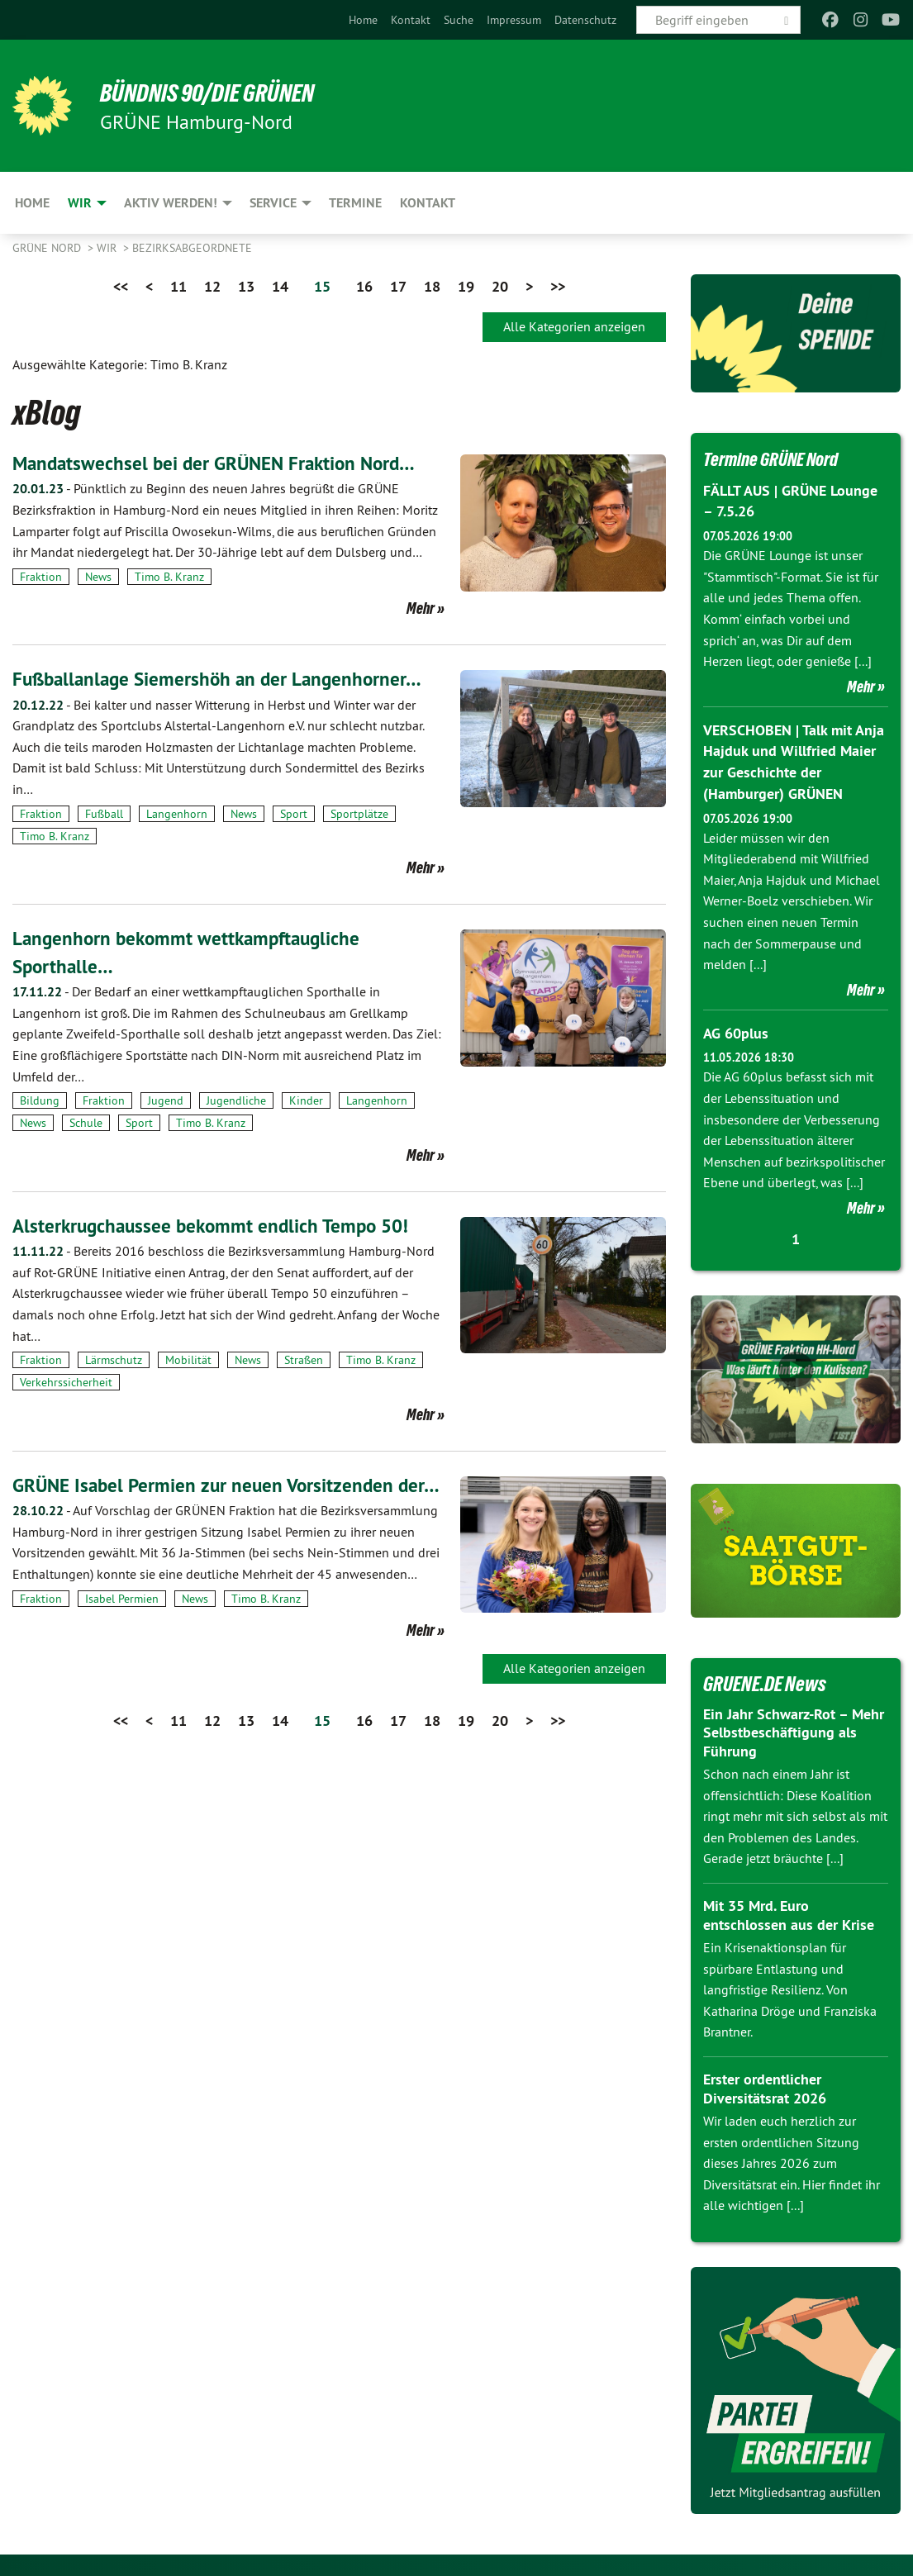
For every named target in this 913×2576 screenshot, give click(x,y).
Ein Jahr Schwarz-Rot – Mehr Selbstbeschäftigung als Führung (793, 1729)
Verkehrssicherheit (66, 1382)
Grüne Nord (48, 247)
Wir (108, 247)
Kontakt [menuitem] (427, 202)
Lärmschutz (113, 1359)
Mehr (421, 608)
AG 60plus (735, 1030)
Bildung (39, 1100)
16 (364, 286)
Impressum (514, 19)
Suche (458, 19)
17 (398, 286)
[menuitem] (363, 20)
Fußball (104, 813)
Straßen (303, 1359)
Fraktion (41, 576)
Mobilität (188, 1359)
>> (557, 286)
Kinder (306, 1100)
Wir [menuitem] (80, 202)
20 (500, 286)
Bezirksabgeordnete (192, 247)
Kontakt (410, 19)
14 (280, 286)
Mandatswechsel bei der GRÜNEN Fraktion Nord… (220, 463)
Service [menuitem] (273, 202)
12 (212, 286)
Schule (85, 1122)
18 (432, 286)
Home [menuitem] (32, 202)
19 (466, 286)
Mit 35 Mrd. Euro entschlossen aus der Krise (788, 1912)
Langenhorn (176, 813)
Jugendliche (236, 1100)
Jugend (165, 1100)
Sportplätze (359, 813)
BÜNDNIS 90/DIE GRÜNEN (216, 92)
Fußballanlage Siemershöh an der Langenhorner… (222, 679)
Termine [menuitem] (355, 202)
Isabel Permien (122, 1625)
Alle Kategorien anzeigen (574, 326)
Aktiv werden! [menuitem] (170, 202)
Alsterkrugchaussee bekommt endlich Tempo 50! (216, 1225)
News (98, 576)
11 (178, 286)
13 (246, 286)
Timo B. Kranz (169, 576)
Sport (293, 813)
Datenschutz (585, 19)
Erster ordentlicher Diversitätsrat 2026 (764, 2085)
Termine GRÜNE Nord (778, 458)
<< (120, 286)
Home (363, 19)
